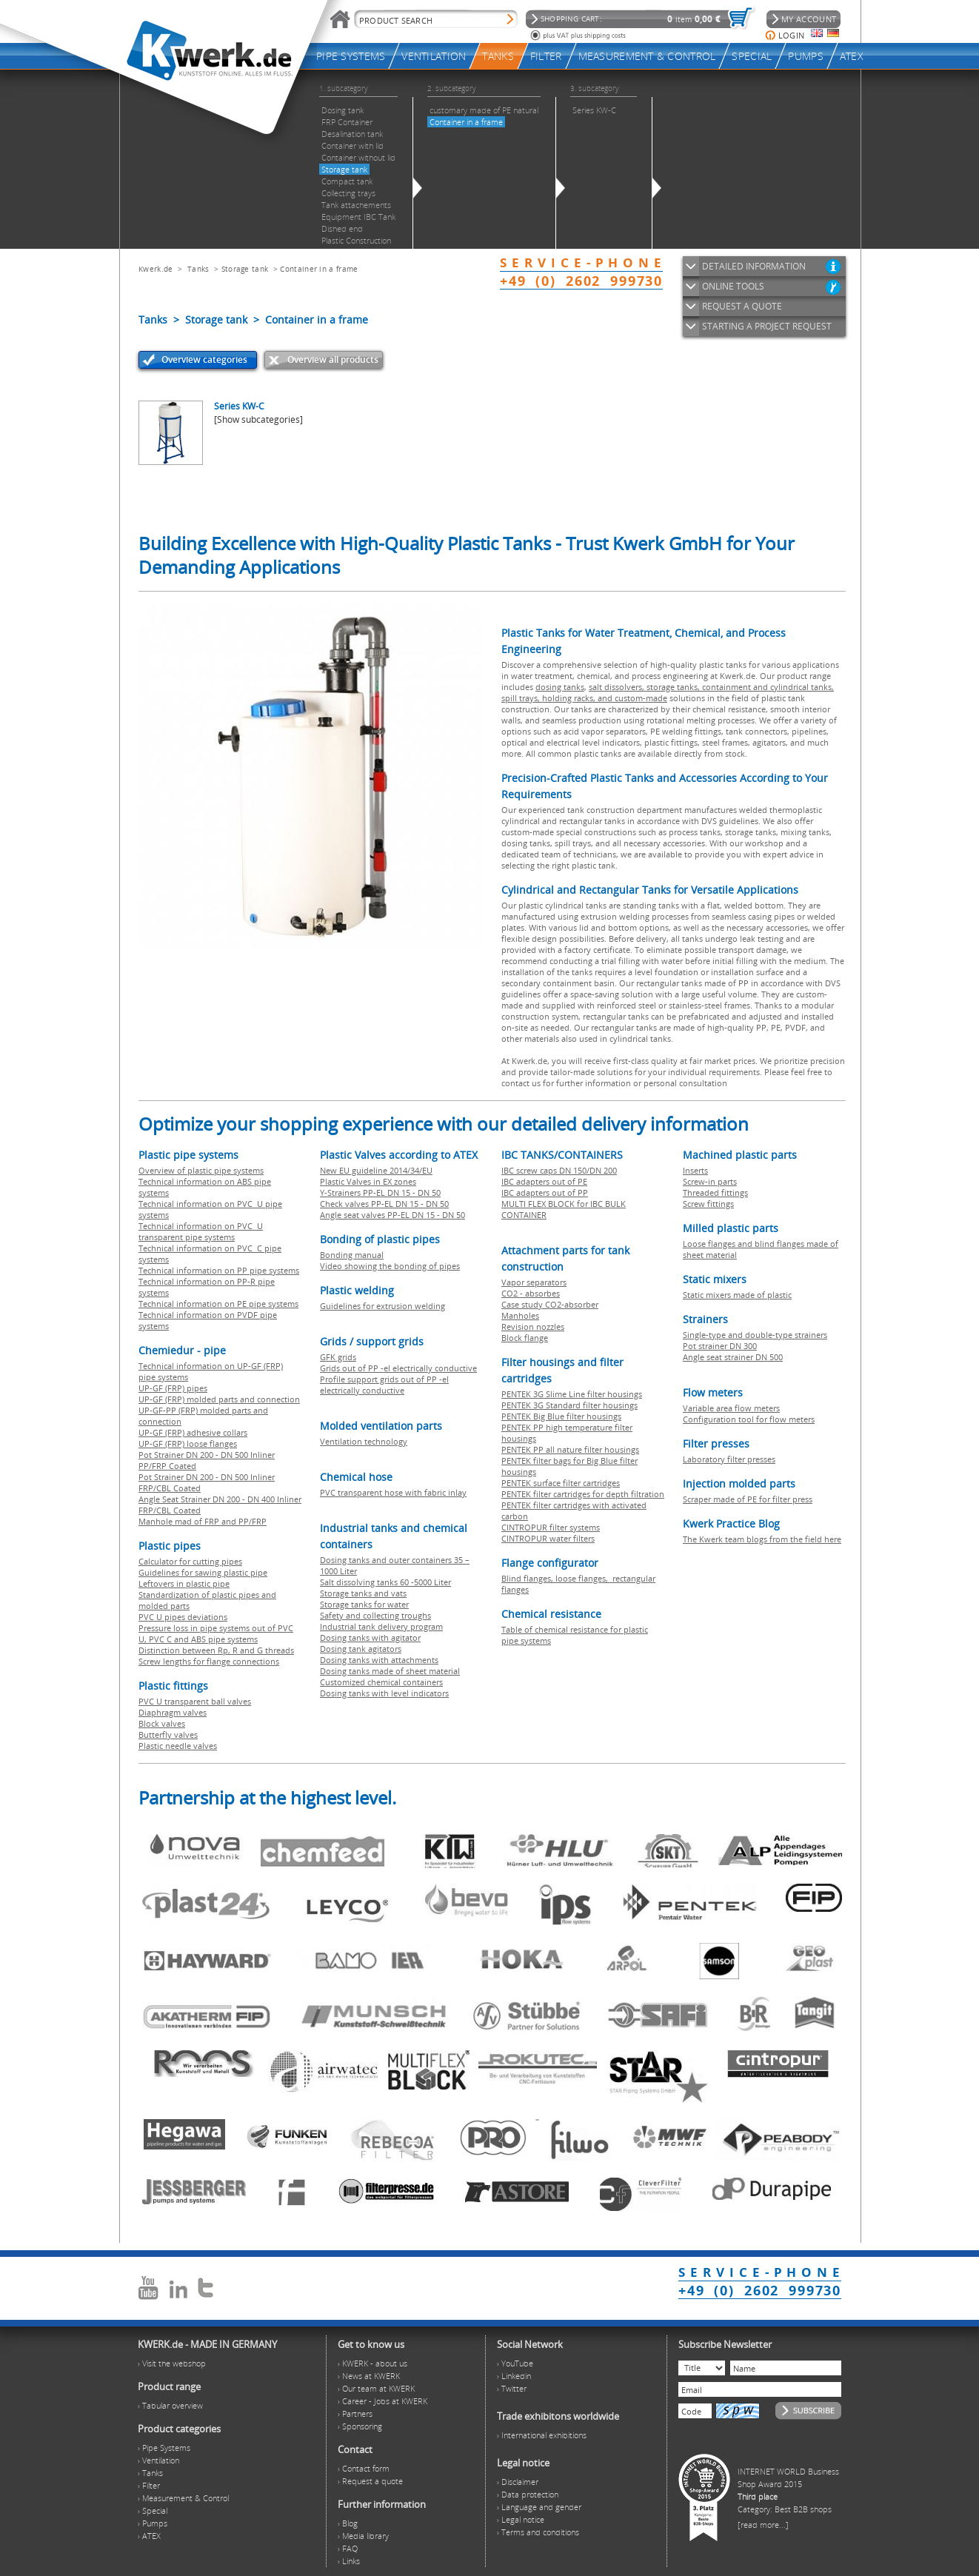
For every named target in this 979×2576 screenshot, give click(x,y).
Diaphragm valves (172, 1712)
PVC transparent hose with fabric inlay (393, 1492)
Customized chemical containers (381, 1681)
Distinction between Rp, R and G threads (216, 1650)
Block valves (161, 1723)
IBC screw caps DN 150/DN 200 (559, 1170)
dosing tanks (559, 686)
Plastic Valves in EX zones (368, 1181)
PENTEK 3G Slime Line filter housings (571, 1393)
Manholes (520, 1315)
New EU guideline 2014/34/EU (376, 1170)
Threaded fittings (715, 1192)
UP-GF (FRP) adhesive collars (192, 1432)
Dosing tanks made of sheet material (390, 1670)
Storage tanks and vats (363, 1593)
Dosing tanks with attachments (379, 1659)
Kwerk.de (155, 269)
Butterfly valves (168, 1734)
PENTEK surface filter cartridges (560, 1482)
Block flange (524, 1337)
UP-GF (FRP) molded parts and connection (219, 1399)
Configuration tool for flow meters (749, 1419)
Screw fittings (708, 1203)
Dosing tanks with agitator (370, 1637)
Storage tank (245, 269)
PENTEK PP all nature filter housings (570, 1449)
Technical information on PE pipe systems (218, 1303)
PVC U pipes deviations (182, 1616)
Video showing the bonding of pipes (390, 1265)
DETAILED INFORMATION (754, 266)
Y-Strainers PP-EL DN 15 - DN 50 (380, 1192)
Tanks (198, 269)
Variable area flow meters (731, 1408)
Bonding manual (352, 1254)
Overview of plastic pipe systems (201, 1170)
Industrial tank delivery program (381, 1626)
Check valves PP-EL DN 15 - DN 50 (384, 1203)
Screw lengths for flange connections (208, 1661)
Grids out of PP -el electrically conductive (398, 1368)
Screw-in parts (710, 1181)
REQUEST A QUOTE (742, 306)
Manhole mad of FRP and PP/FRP (202, 1521)
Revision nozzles (532, 1326)
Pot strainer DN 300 (720, 1345)
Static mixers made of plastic (737, 1294)
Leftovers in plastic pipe (184, 1583)
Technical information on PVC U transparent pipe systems (200, 1231)
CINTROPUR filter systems (550, 1527)
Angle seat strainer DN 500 (733, 1356)
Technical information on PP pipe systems (218, 1270)
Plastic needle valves (177, 1745)
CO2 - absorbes (530, 1293)
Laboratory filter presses (729, 1459)
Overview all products (332, 359)
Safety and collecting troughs (375, 1615)
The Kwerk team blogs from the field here (762, 1539)
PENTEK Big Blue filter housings (561, 1416)
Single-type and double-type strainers (755, 1334)
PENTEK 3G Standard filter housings (569, 1405)
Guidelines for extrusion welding (382, 1305)
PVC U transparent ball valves (194, 1701)
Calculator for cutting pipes (190, 1561)
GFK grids (338, 1356)
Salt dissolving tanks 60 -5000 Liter (385, 1582)
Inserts (695, 1170)
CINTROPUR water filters (548, 1538)
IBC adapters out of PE (544, 1181)
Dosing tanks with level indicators (384, 1693)
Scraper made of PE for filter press (747, 1499)
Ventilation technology (363, 1441)
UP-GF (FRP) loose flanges (187, 1443)
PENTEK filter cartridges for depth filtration (582, 1493)
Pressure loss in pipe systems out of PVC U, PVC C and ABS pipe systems (215, 1633)
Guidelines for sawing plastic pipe (202, 1572)
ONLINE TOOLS (733, 286)
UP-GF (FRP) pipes (172, 1388)
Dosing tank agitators (360, 1648)
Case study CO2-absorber (549, 1304)
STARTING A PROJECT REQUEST (767, 326)
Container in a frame (319, 269)
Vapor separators (534, 1282)
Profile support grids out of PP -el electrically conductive (384, 1385)
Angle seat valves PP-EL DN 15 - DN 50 (392, 1214)
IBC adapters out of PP (544, 1192)
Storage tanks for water (364, 1604)
